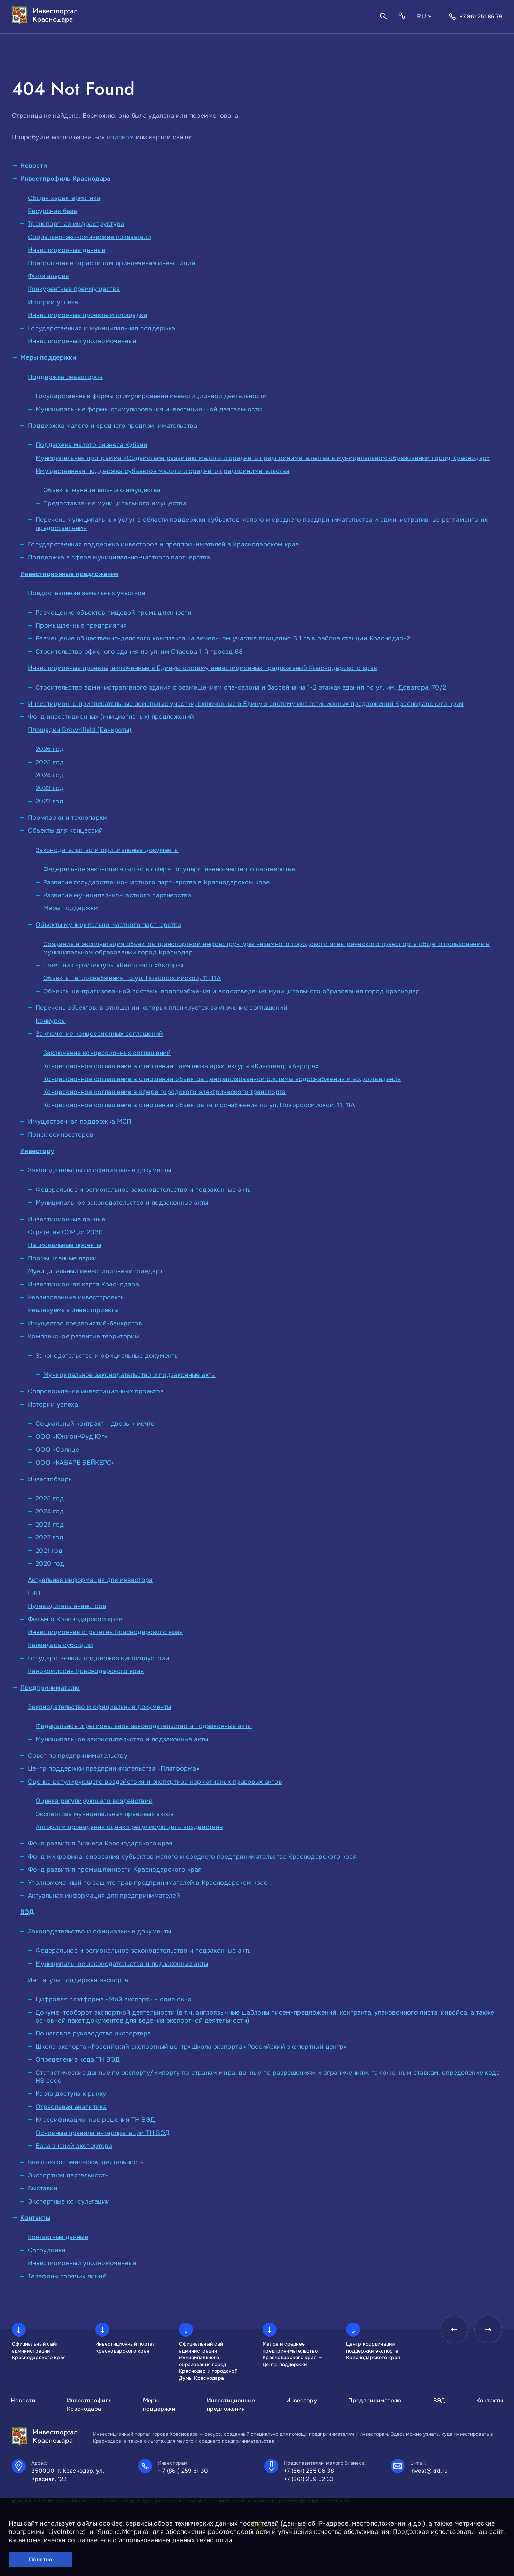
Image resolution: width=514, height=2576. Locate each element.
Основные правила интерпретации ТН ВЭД (103, 2133)
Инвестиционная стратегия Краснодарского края (105, 1632)
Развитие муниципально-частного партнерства (117, 895)
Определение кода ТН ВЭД (78, 2059)
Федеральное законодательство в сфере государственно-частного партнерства (169, 869)
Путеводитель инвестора (67, 1606)
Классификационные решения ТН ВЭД (95, 2120)
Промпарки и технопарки (67, 817)
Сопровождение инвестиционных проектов (96, 1391)
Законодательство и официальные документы (107, 850)
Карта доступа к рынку (71, 2093)
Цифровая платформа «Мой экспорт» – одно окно (114, 1999)
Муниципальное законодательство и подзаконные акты (122, 1202)
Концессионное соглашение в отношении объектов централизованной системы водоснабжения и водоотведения (222, 1079)
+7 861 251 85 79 (475, 17)
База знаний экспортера (74, 2146)
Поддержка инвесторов (65, 377)
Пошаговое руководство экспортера (93, 2033)
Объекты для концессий (65, 830)
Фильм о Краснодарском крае (75, 1619)
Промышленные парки (62, 1258)
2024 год (50, 775)
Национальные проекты (64, 1245)
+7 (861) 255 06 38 (309, 2470)
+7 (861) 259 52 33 (309, 2479)
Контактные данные (58, 2237)
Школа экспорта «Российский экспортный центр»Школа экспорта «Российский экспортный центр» (191, 2046)
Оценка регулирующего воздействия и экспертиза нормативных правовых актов (155, 1782)
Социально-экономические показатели (89, 237)
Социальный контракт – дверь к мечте (95, 1423)
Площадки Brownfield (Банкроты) (80, 730)
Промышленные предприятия (81, 625)
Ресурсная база (52, 211)
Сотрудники (47, 2250)
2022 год (49, 801)
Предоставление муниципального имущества (114, 503)
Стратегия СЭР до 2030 (65, 1232)
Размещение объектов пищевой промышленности (114, 612)
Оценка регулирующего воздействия (94, 1801)
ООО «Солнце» (59, 1450)
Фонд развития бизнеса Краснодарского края (100, 1843)
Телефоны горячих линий (67, 2276)
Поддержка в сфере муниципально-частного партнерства (119, 557)
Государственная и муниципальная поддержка (102, 328)
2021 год (49, 1550)
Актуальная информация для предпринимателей (104, 1895)
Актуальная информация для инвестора (90, 1580)
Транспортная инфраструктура (76, 224)
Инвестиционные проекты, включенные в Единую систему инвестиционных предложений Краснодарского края (202, 668)
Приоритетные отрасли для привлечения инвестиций (111, 263)
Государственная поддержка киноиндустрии (98, 1658)
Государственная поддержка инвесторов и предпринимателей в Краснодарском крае (163, 544)
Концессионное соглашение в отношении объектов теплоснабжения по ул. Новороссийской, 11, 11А (199, 1105)
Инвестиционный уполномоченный (82, 341)
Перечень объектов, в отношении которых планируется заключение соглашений (161, 1007)
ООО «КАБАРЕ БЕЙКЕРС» (75, 1462)
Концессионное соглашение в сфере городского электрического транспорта (164, 1092)
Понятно (40, 2559)
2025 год (50, 762)
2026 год (50, 749)
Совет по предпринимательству (77, 1755)
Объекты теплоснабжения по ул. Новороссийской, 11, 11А (132, 978)
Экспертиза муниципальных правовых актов (105, 1814)
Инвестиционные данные (67, 250)
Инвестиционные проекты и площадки (87, 315)
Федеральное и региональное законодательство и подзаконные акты (144, 1190)
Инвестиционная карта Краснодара (83, 1284)
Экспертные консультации (69, 2201)
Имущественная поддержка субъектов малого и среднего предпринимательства (163, 471)
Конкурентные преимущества (74, 289)
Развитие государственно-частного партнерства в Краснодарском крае (156, 882)
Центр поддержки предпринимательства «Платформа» (114, 1768)
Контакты (35, 2218)
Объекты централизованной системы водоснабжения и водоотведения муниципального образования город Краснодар (231, 991)
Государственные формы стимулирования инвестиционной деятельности (151, 396)
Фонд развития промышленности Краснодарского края (115, 1869)
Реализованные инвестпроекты (76, 1297)
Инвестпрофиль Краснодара (65, 178)
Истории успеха (53, 302)
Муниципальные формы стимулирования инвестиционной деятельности (149, 409)
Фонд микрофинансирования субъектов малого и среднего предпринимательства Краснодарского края (192, 1856)
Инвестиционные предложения (69, 574)
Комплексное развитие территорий (83, 1336)
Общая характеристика (64, 198)
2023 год (50, 788)
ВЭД (27, 1912)
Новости (33, 166)
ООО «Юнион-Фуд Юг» (71, 1436)
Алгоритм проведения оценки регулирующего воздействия (129, 1827)
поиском (120, 137)
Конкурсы (51, 1021)
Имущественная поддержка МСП (80, 1121)
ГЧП (34, 1593)
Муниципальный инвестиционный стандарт (95, 1271)
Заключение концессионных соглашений (99, 1034)
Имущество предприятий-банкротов (85, 1323)
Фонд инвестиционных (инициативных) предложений (111, 716)
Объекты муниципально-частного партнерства (108, 925)
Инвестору (37, 1151)
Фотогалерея (48, 276)
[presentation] (454, 2329)
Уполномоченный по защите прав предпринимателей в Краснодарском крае (147, 1882)
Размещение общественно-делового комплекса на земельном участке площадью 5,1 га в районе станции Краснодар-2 (223, 638)
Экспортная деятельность (68, 2175)
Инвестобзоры (50, 1479)
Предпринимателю (50, 1688)
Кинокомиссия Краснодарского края (86, 1671)
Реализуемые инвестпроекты (73, 1310)
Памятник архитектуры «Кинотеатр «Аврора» (113, 965)
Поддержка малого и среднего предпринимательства (112, 426)
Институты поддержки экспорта (78, 1980)
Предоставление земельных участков (86, 593)
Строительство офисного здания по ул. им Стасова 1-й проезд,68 (139, 651)
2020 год (50, 1563)
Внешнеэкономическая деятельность (86, 2162)
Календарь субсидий (60, 1645)
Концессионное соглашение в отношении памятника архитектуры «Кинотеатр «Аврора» (181, 1066)
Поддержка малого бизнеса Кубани (91, 445)
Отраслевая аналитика (71, 2107)
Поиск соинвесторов (60, 1135)
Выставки (42, 2188)
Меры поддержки (48, 357)
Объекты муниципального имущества (102, 490)
